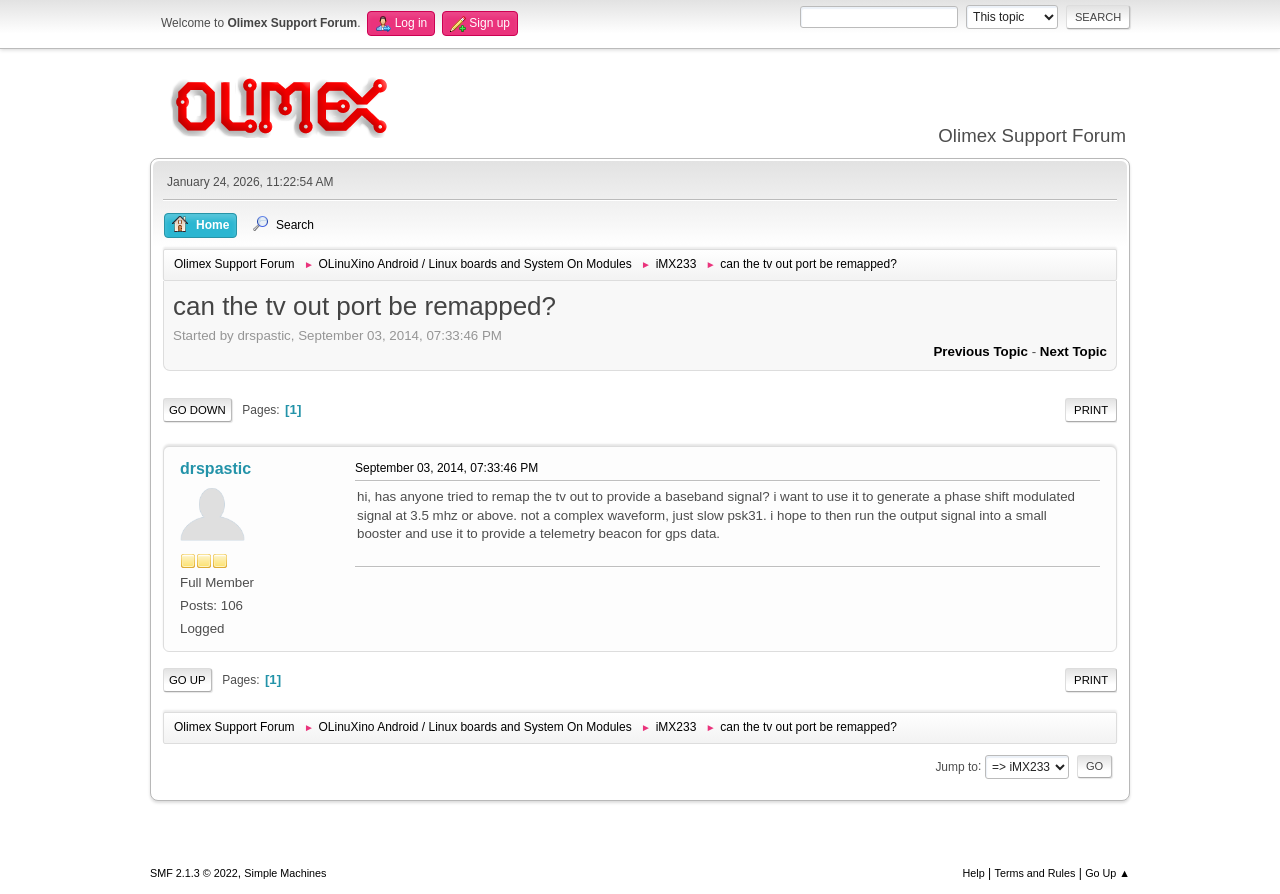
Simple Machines (285, 873)
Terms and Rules (1035, 873)
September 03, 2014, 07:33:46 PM (446, 468)
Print (1091, 410)
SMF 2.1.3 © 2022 (194, 873)
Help (974, 873)
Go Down (197, 410)
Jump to (956, 766)
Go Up (187, 680)
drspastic (215, 468)
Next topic (1073, 351)
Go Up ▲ (1107, 873)
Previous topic (980, 351)
